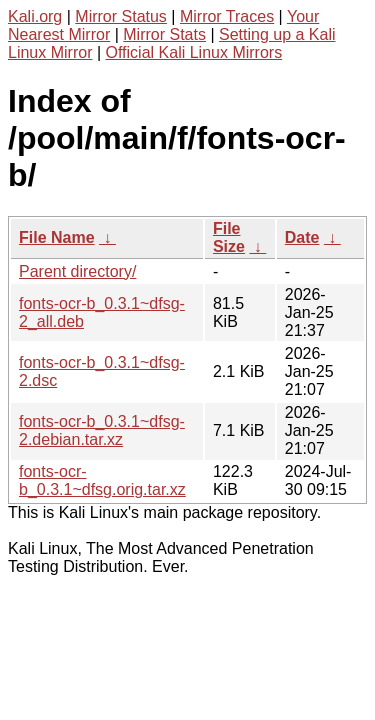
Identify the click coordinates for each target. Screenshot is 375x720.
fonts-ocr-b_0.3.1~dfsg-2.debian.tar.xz (102, 430)
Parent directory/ (77, 271)
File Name (57, 237)
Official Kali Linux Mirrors (194, 52)
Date (302, 237)
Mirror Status (121, 16)
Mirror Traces (227, 16)
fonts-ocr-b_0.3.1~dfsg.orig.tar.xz (102, 480)
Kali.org (35, 16)
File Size (229, 237)
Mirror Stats (164, 34)
